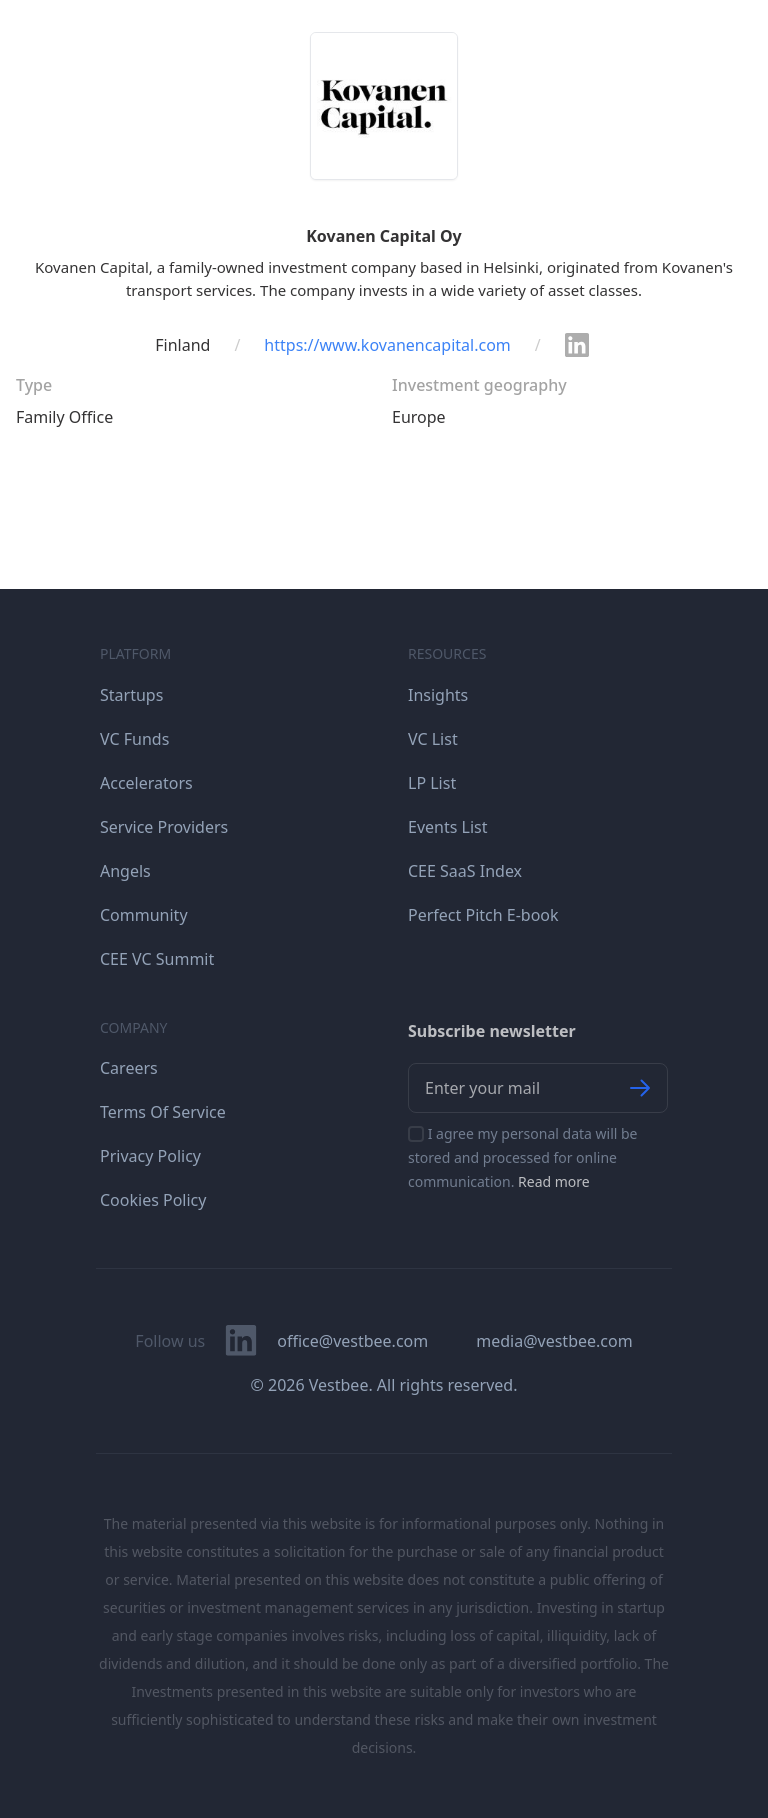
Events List (448, 827)
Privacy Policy (150, 1156)
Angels (125, 871)
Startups (131, 695)
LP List (432, 783)
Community (144, 915)
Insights (438, 695)
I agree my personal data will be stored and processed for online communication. (523, 1157)
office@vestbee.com (352, 1341)
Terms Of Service (163, 1112)
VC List (433, 739)
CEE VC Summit (157, 959)
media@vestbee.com (554, 1341)
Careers (129, 1068)
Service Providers (164, 827)
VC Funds (134, 739)
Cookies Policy (153, 1200)
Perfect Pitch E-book (483, 915)
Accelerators (146, 783)
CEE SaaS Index (465, 871)
